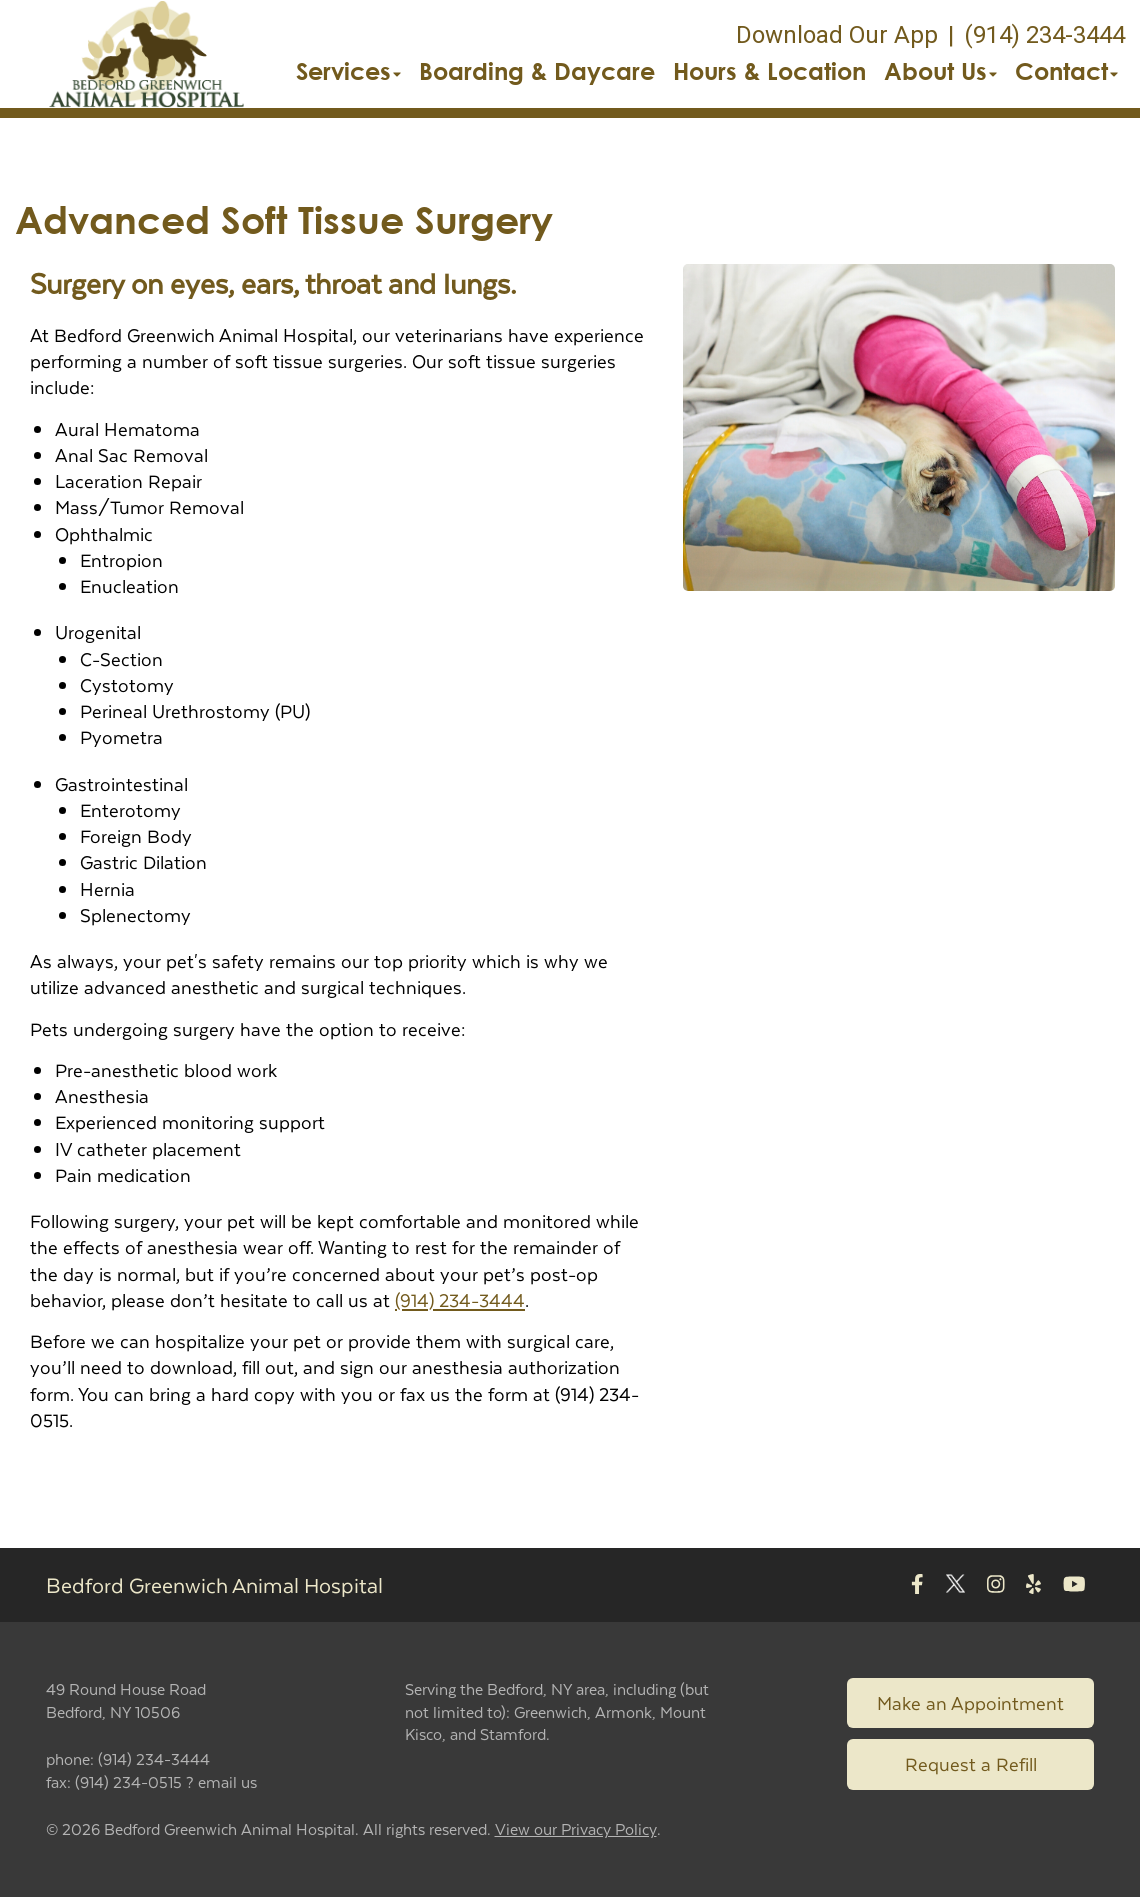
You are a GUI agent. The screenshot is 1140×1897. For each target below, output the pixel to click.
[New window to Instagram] (996, 1585)
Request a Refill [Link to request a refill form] (971, 1763)
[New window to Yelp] (1033, 1585)
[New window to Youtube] (1074, 1585)
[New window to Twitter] (955, 1585)
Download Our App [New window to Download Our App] (837, 35)
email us (227, 1781)
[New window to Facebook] (917, 1585)
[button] (146, 54)
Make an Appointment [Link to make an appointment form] (970, 1702)
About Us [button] (940, 71)
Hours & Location (769, 71)
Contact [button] (1066, 71)
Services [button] (348, 71)
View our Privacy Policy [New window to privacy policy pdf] (576, 1829)
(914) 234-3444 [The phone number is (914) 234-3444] (1044, 35)
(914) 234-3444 (460, 1299)
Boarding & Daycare (537, 71)
